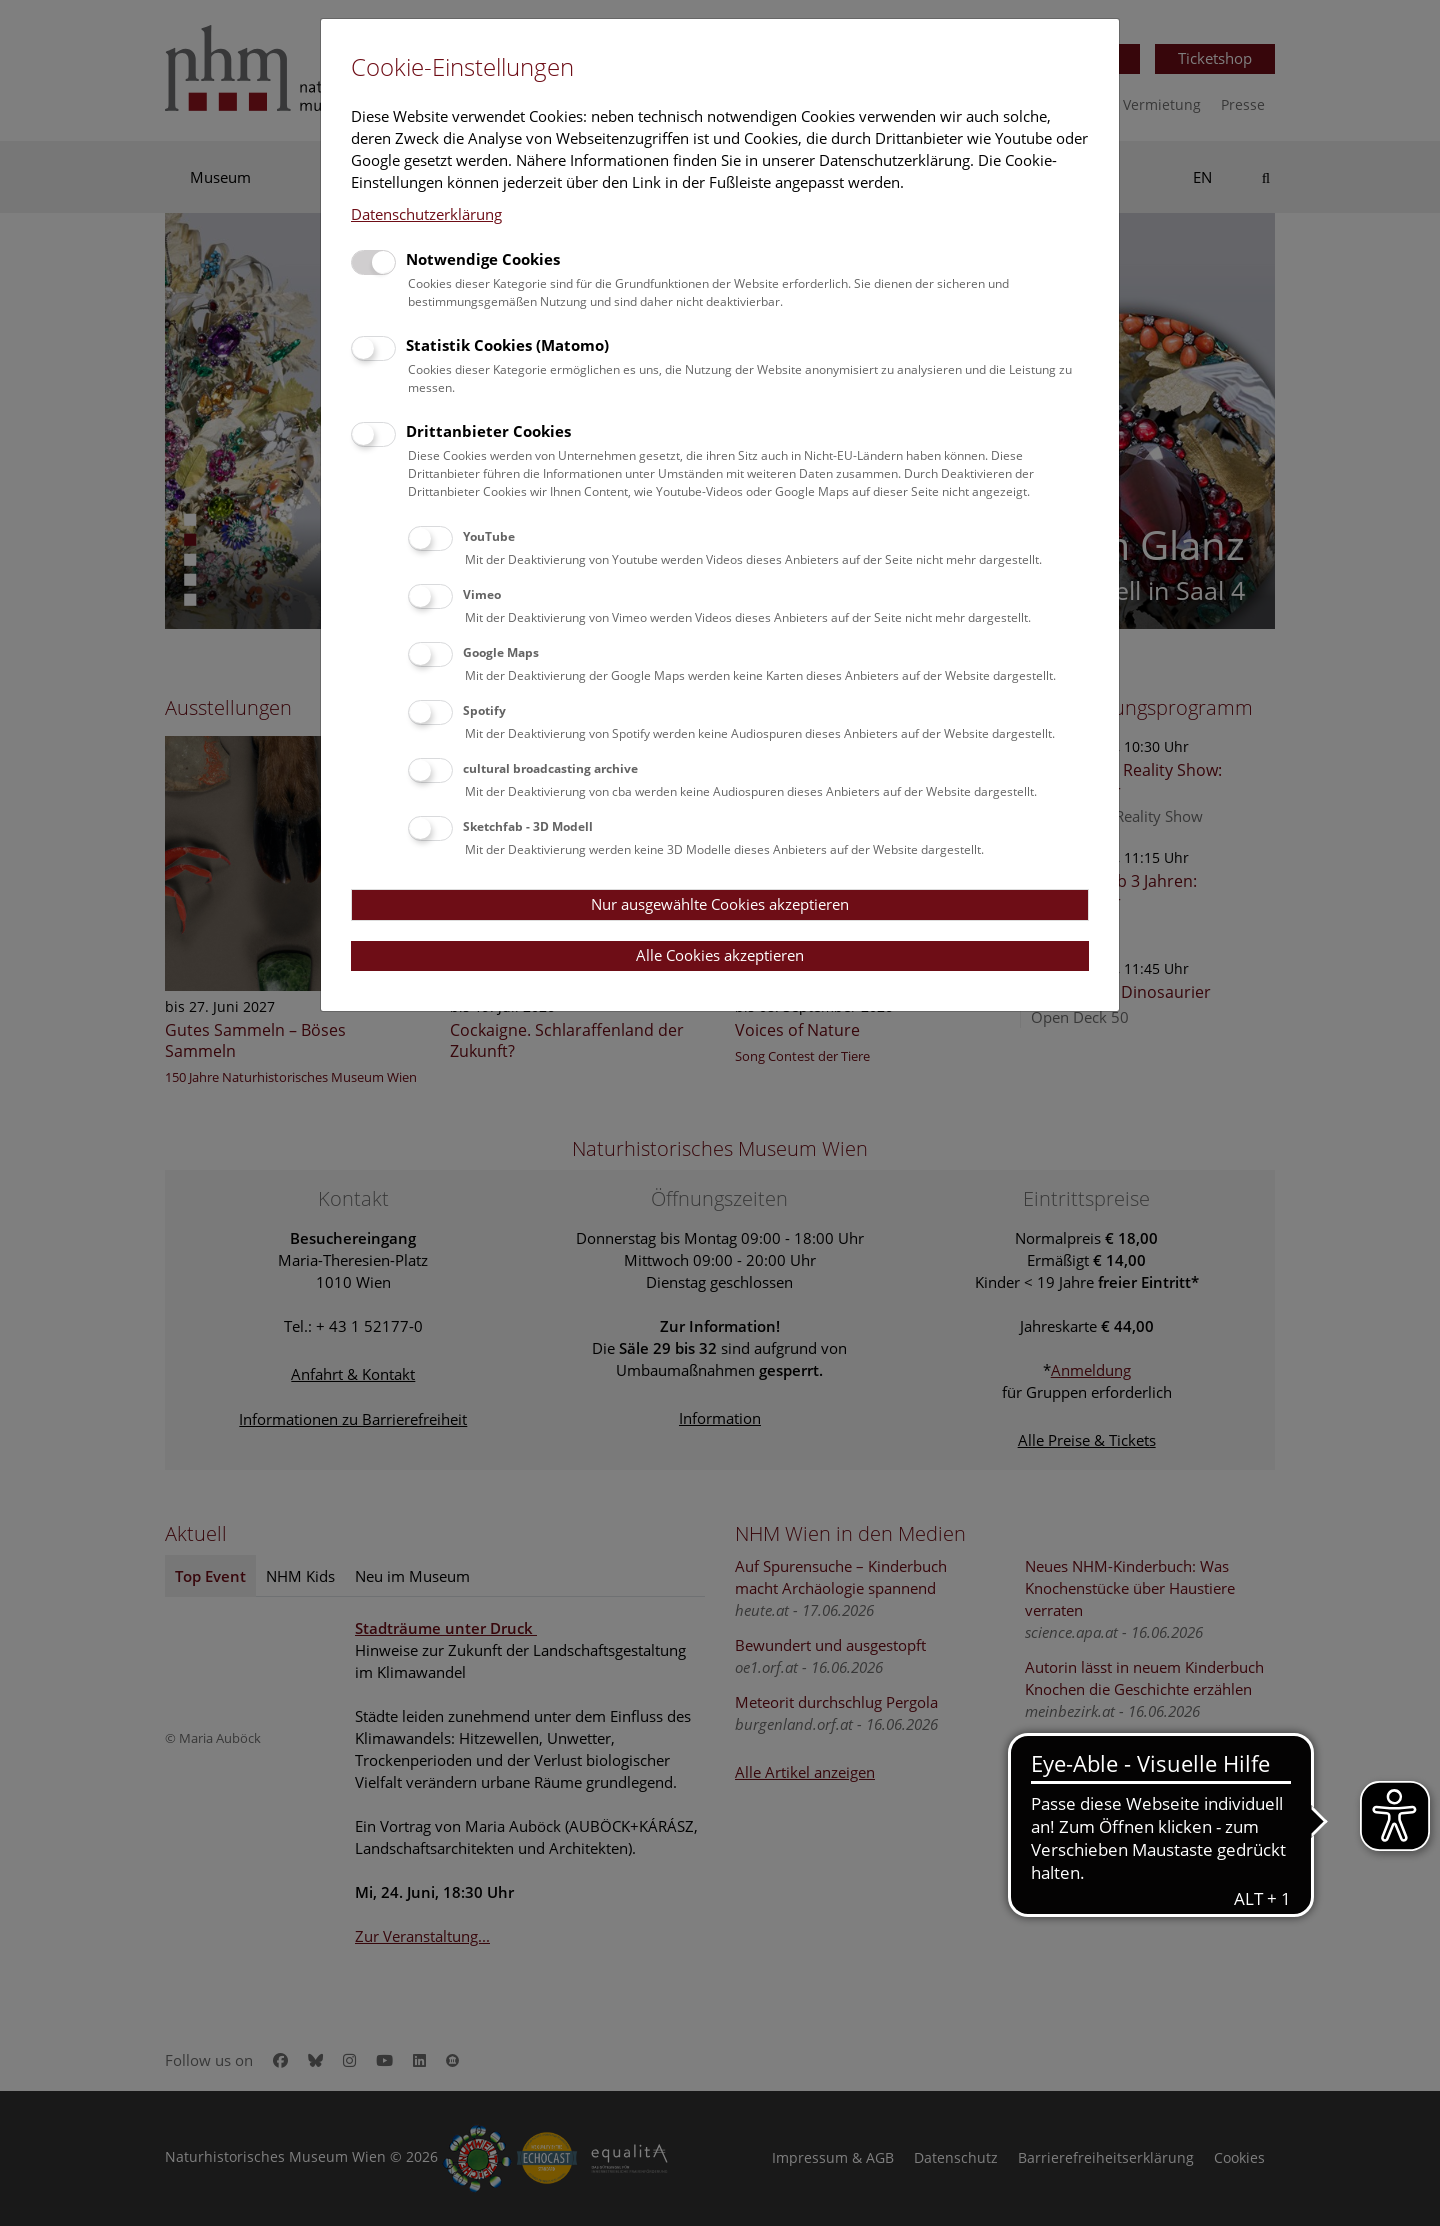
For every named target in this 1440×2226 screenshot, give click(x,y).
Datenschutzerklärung (426, 214)
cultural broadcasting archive (550, 768)
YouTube (489, 536)
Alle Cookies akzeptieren (720, 955)
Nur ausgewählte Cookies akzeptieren (720, 904)
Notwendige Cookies (483, 259)
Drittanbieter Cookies (488, 431)
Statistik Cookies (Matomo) (507, 345)
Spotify (484, 710)
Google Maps (501, 652)
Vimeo (482, 594)
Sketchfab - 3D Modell (528, 826)
